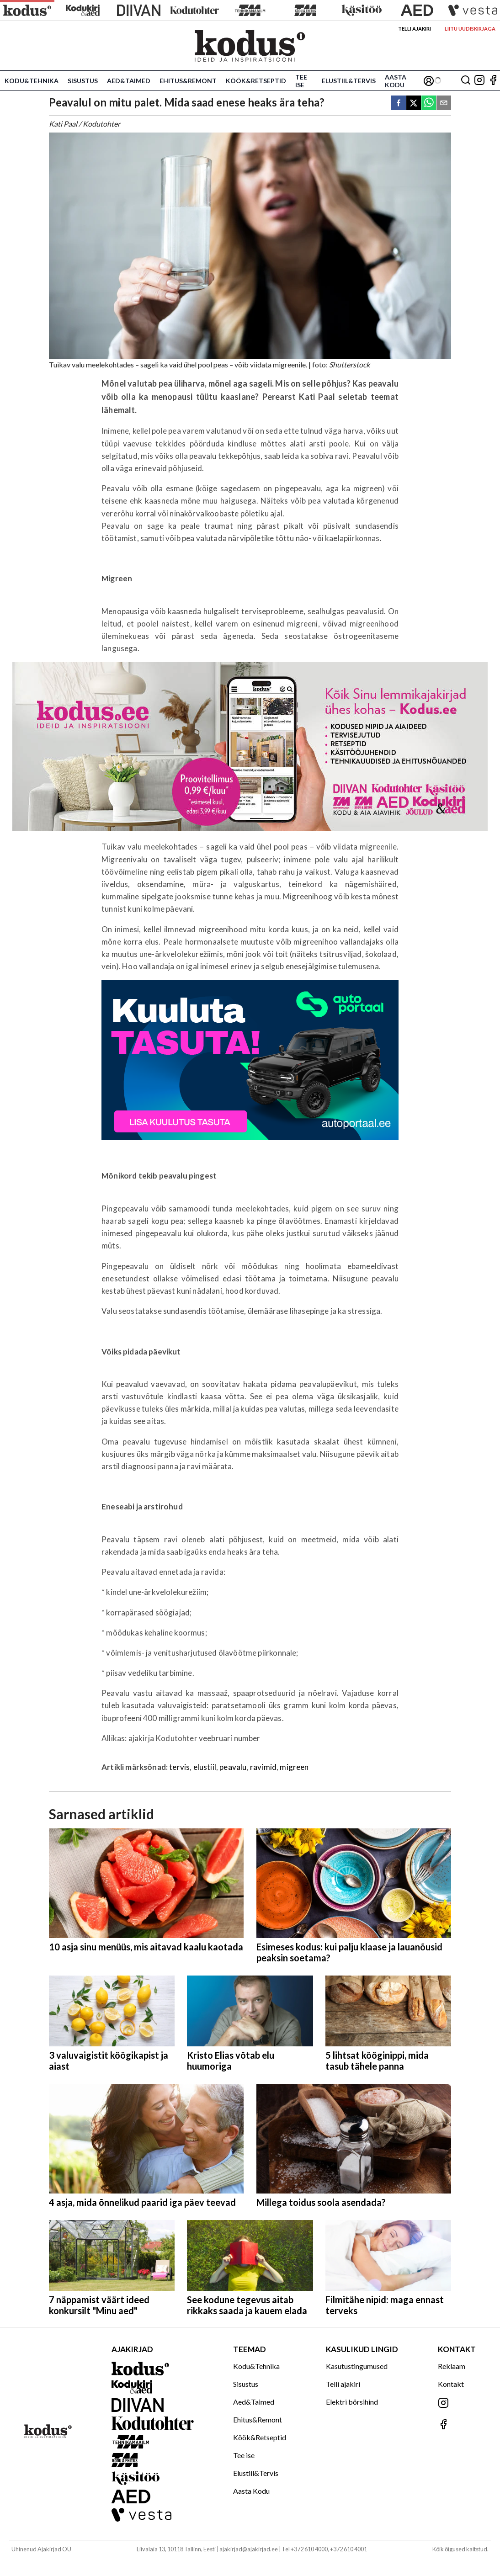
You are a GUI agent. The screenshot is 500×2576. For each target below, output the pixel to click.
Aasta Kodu (395, 81)
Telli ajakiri (414, 29)
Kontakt (451, 2383)
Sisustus (83, 81)
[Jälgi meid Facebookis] (493, 80)
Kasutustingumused (357, 2366)
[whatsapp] (428, 104)
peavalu (232, 1767)
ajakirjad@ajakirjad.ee (248, 2549)
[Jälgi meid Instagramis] (479, 80)
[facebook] (398, 104)
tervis (179, 1767)
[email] (443, 104)
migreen (294, 1767)
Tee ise (301, 81)
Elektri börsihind (352, 2401)
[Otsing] (466, 80)
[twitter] (413, 104)
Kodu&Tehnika (32, 81)
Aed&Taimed (128, 81)
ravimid (263, 1767)
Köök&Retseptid (256, 81)
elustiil (204, 1767)
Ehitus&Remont (188, 81)
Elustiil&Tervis (349, 81)
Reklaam (451, 2366)
